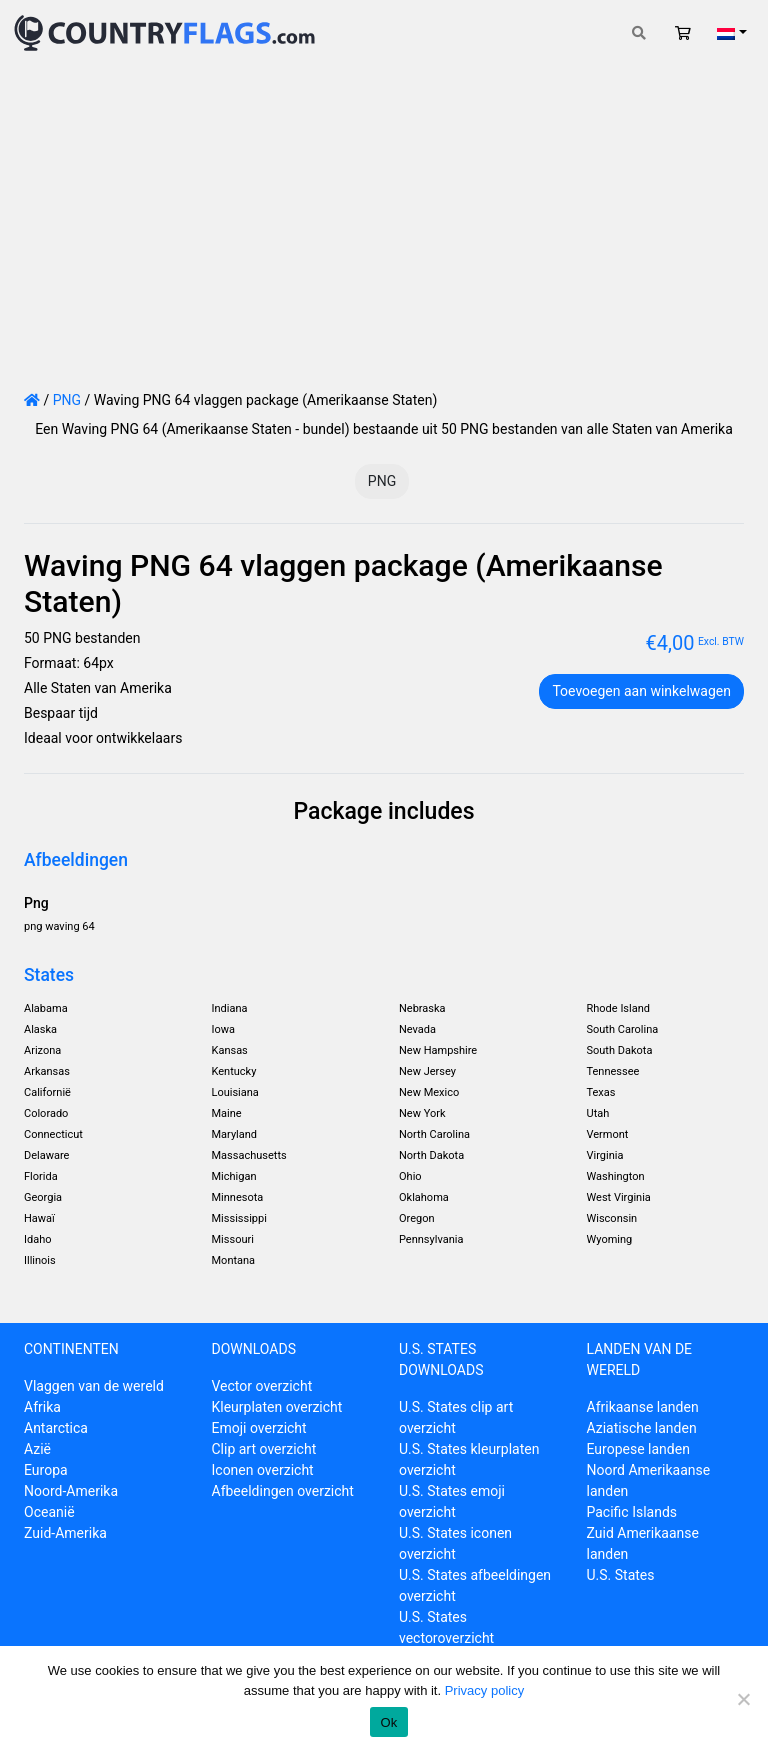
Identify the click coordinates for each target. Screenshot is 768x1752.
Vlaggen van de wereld (94, 1386)
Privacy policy (484, 1690)
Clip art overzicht (264, 1449)
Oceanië (49, 1512)
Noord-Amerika (71, 1491)
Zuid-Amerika (65, 1533)
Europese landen (638, 1449)
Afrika (42, 1407)
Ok (388, 1722)
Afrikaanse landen (643, 1407)
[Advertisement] (384, 216)
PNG (67, 400)
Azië (37, 1449)
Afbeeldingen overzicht (283, 1491)
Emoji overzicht (259, 1428)
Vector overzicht (262, 1386)
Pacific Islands (632, 1512)
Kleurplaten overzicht (277, 1407)
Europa (46, 1470)
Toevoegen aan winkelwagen (641, 691)
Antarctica (56, 1428)
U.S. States (621, 1575)
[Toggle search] (639, 33)
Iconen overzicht (263, 1470)
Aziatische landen (642, 1428)
